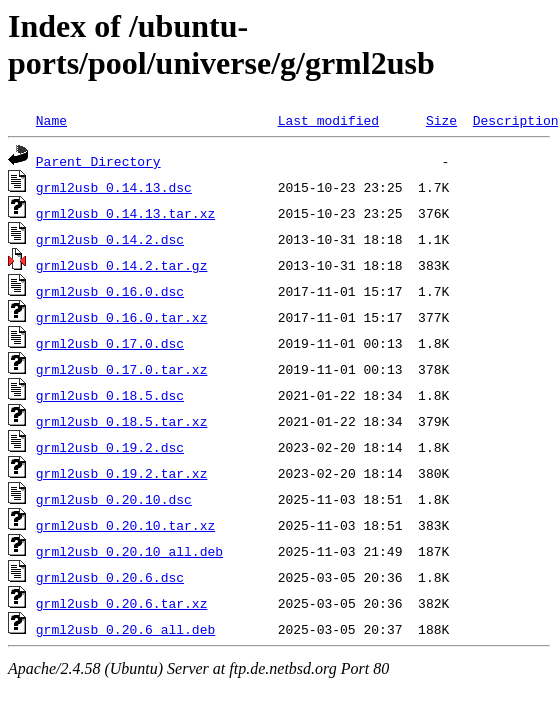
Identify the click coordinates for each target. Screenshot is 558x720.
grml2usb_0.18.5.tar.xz (122, 421)
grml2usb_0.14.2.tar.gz (122, 265)
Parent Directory (98, 161)
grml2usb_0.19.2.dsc (110, 447)
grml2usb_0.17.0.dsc (110, 343)
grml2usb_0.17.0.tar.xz (122, 369)
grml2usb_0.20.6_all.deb (125, 629)
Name (51, 120)
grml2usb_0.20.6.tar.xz (122, 603)
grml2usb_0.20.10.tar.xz (125, 525)
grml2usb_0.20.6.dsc (110, 577)
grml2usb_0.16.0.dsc (110, 291)
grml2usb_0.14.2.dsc (110, 239)
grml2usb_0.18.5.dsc (110, 395)
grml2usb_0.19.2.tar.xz (122, 473)
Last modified (328, 120)
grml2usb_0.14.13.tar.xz (125, 213)
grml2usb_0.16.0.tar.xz (122, 317)
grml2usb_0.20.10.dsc (114, 499)
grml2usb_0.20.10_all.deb (129, 551)
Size (441, 120)
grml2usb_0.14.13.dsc (114, 187)
